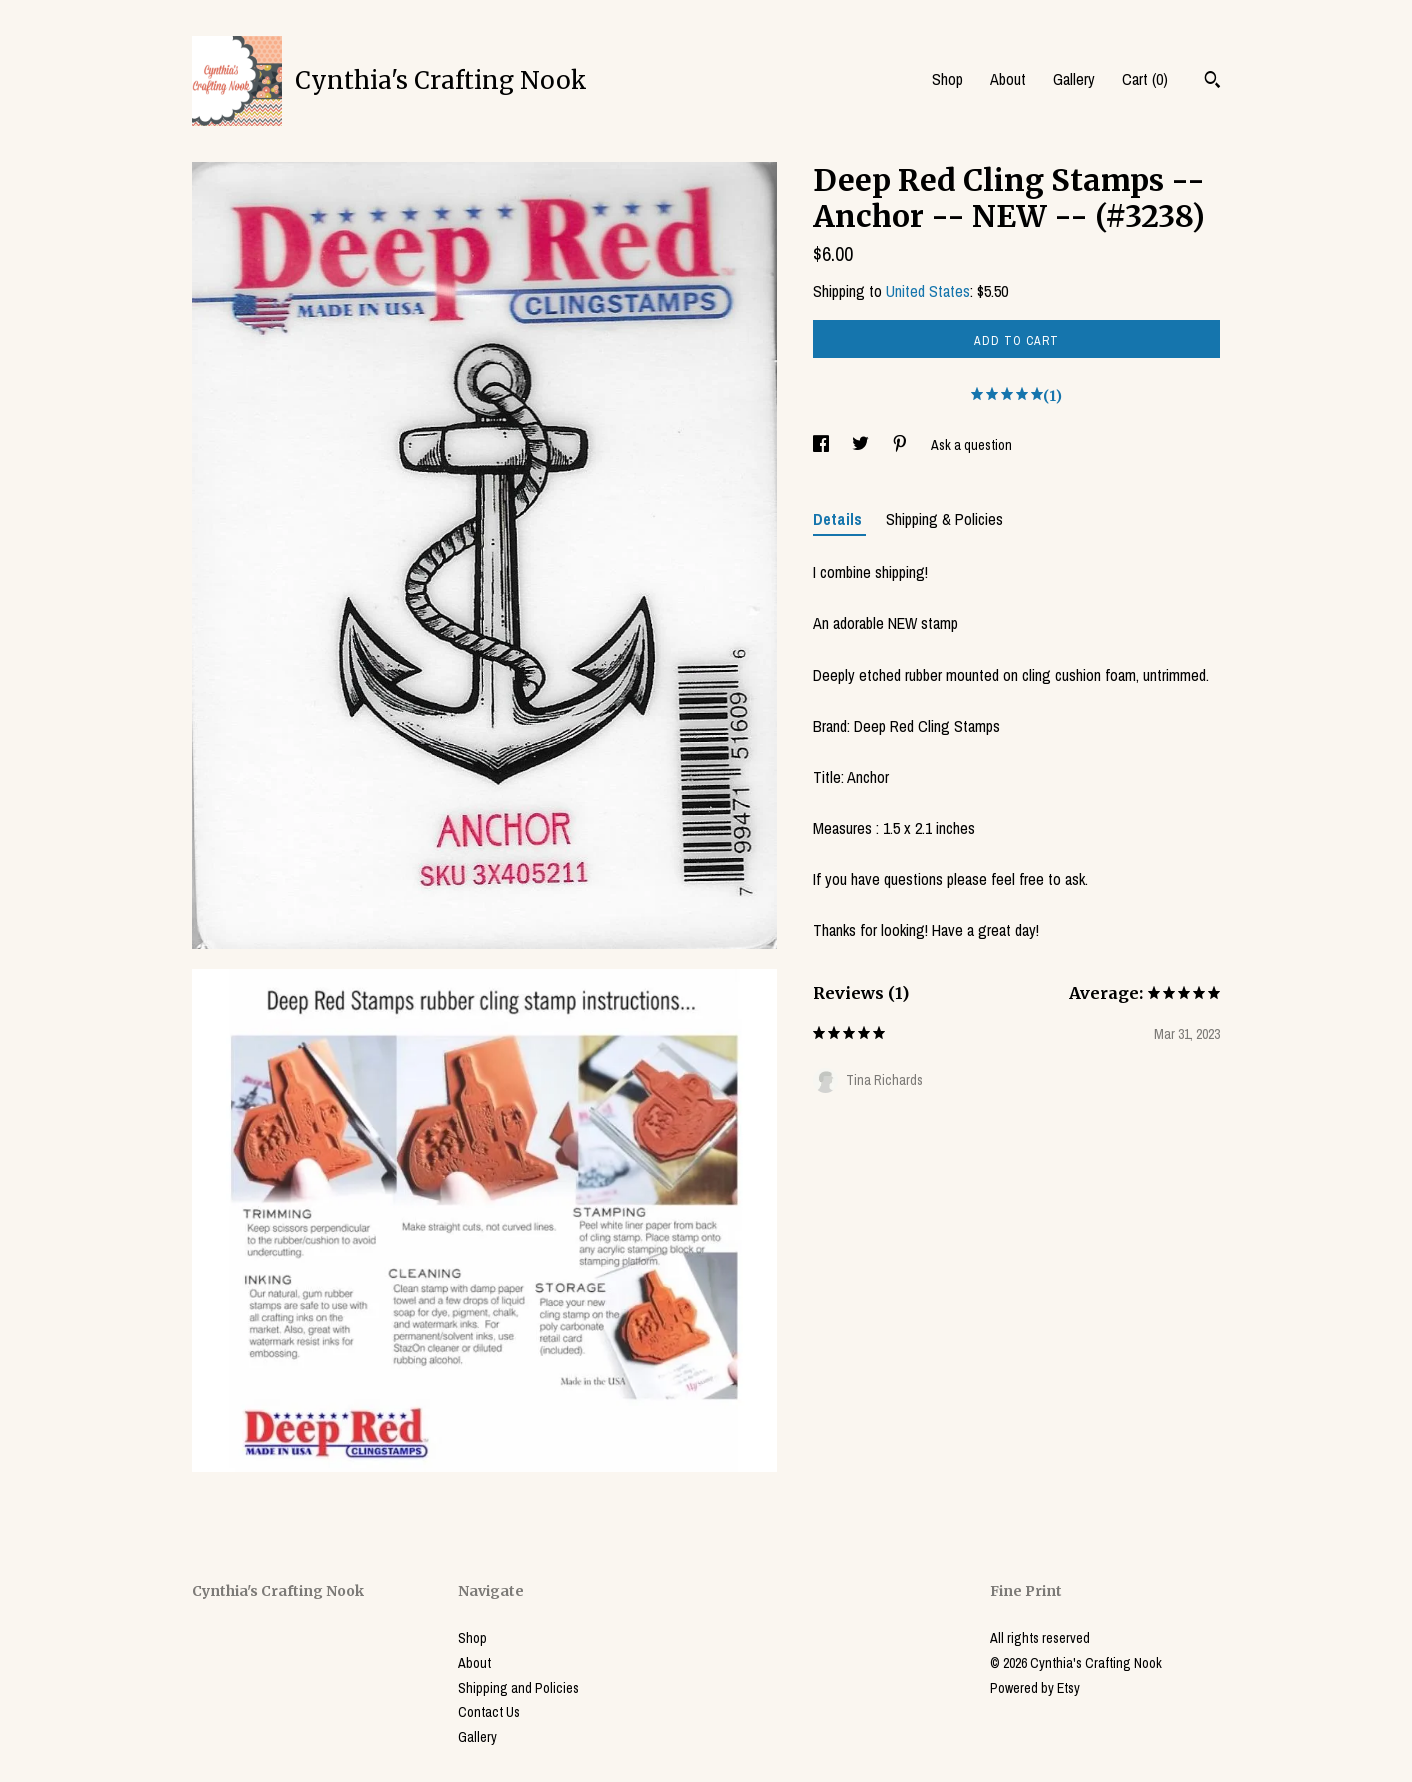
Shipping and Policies (518, 1688)
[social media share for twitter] (862, 445)
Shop (947, 79)
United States (928, 291)
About (1008, 79)
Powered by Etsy (1035, 1688)
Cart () (1145, 79)
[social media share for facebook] (822, 445)
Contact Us (489, 1712)
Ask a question (971, 445)
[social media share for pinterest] (901, 445)
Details (839, 519)
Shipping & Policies (944, 519)
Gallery (1074, 79)
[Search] (1212, 82)
